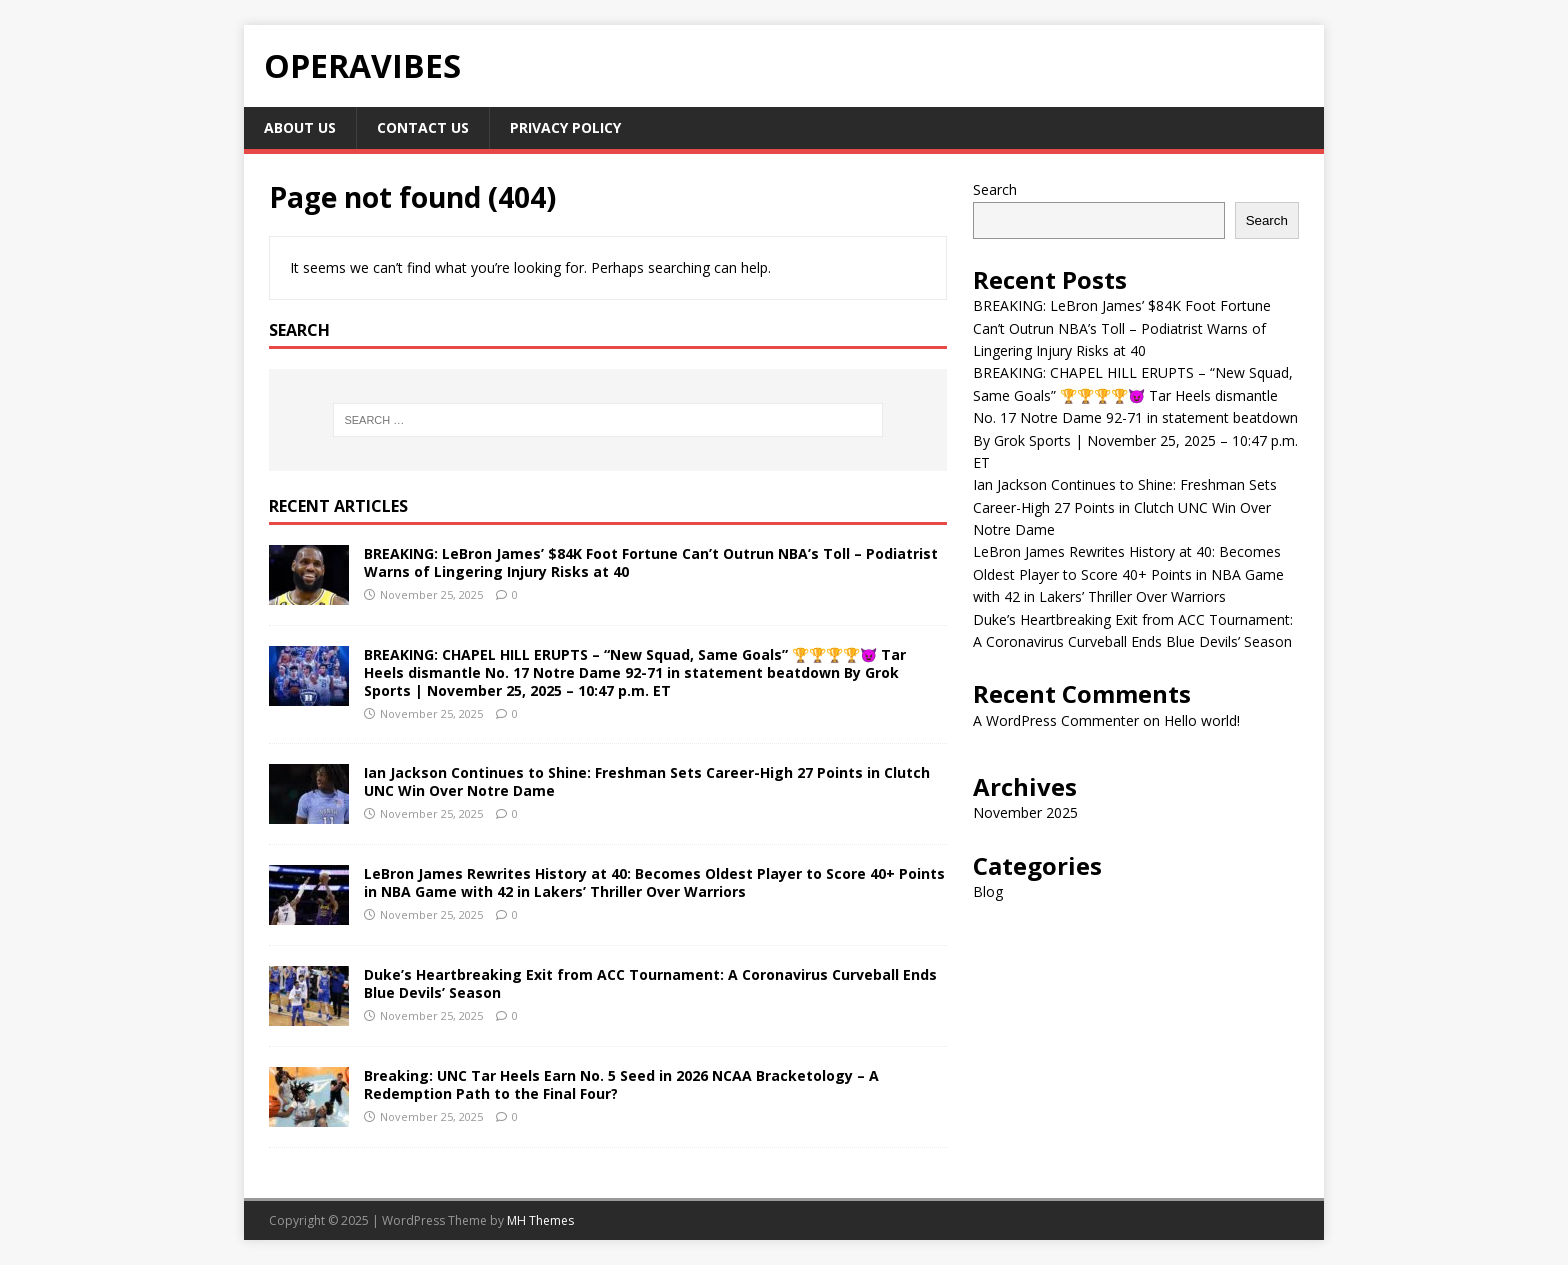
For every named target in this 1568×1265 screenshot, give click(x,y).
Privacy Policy (565, 127)
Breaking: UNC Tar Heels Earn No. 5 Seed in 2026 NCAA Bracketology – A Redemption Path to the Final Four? (621, 1084)
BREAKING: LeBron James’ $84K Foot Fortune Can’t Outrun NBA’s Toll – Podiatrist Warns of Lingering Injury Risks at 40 (651, 562)
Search (995, 189)
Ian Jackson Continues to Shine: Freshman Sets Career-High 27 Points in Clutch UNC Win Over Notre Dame (647, 781)
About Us (300, 127)
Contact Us (423, 127)
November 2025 (1025, 812)
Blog (988, 891)
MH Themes (540, 1220)
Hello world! (1202, 720)
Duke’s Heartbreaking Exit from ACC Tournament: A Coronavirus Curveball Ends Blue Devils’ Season (650, 983)
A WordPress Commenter (1056, 720)
